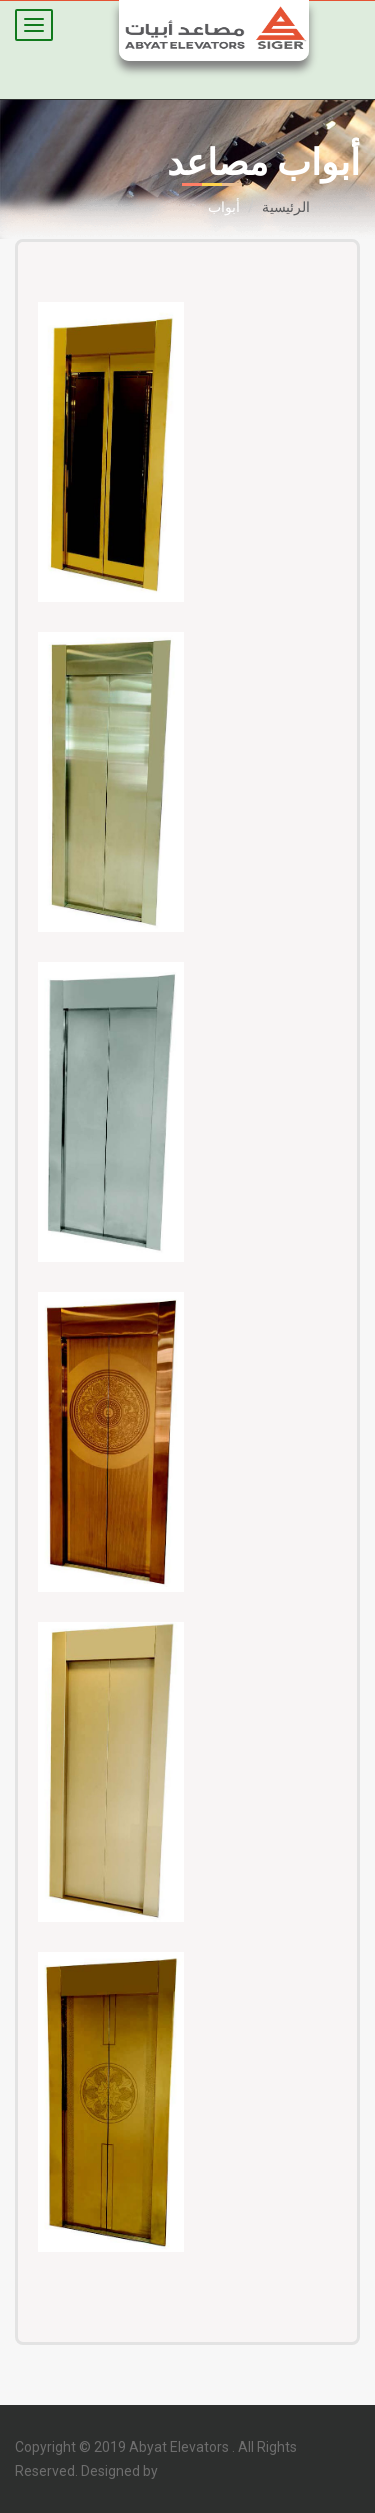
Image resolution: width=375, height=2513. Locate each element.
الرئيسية (286, 207)
